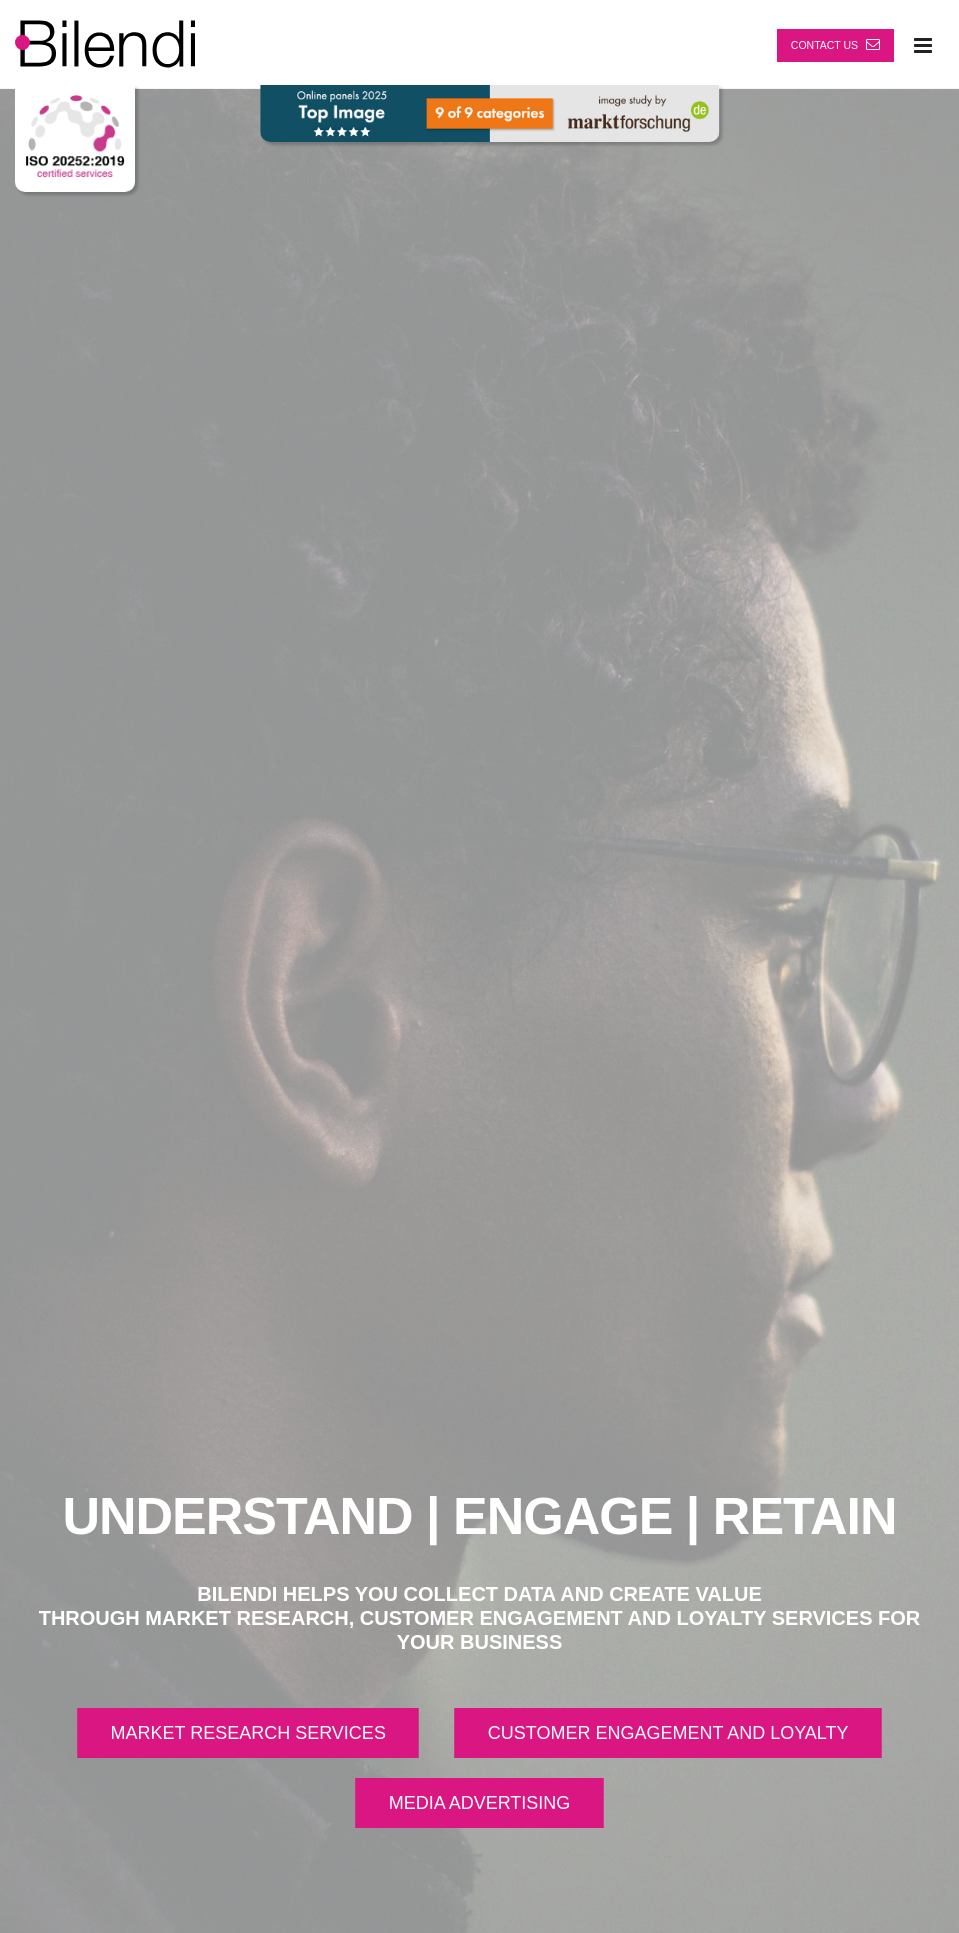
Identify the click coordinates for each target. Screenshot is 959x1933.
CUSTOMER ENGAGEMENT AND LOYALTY (668, 1733)
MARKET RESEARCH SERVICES (247, 1733)
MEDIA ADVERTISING (480, 1803)
